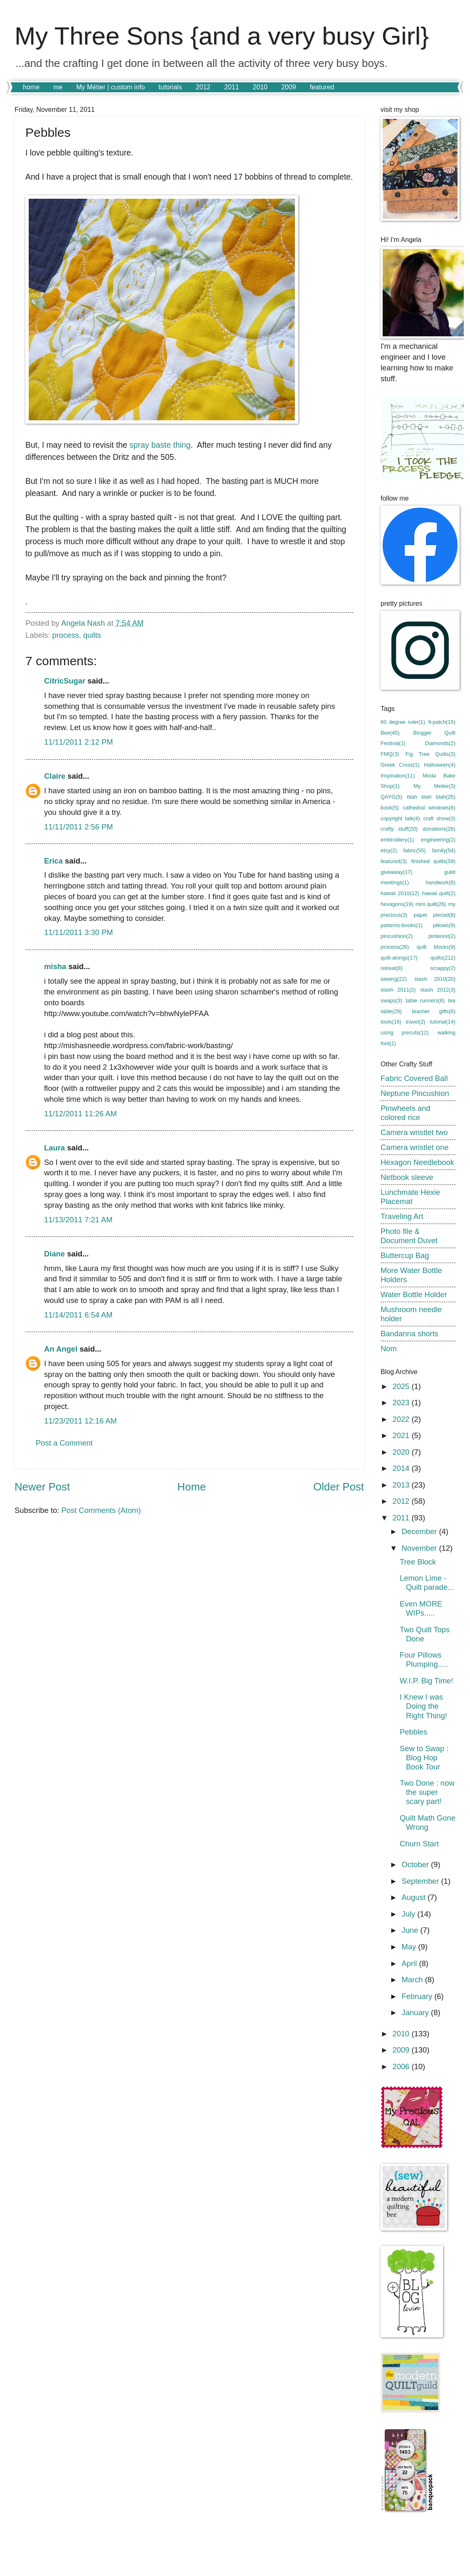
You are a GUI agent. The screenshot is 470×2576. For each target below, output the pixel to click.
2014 (401, 1468)
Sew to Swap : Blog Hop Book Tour (424, 1757)
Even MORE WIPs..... (421, 1608)
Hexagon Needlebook (417, 1162)
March (413, 1979)
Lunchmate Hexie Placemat (410, 1197)
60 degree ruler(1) (403, 722)
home (31, 87)
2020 (401, 1452)
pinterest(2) (441, 936)
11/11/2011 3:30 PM (78, 932)
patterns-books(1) (402, 925)
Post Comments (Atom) (101, 1510)
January (416, 2012)
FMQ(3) (390, 754)
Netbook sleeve (407, 1177)
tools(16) (391, 1022)
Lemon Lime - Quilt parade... (427, 1582)
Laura (54, 1147)
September (421, 1881)
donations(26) (439, 829)
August (415, 1897)
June (411, 1930)
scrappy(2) (442, 968)
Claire (54, 776)
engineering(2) (438, 839)
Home (191, 1487)
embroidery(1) (397, 839)
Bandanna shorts (409, 1333)
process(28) (395, 947)
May (410, 1946)
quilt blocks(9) (436, 947)
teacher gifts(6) (433, 1011)
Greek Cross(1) (400, 765)
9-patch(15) (441, 722)
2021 (401, 1435)
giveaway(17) (397, 872)
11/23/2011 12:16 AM (80, 1420)
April (410, 1963)
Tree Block (418, 1561)
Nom (389, 1348)
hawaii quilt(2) (438, 893)
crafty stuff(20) (399, 829)
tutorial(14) (442, 1022)
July (410, 1914)
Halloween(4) (439, 765)
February (418, 1996)
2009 (288, 87)
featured (322, 87)
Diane (54, 1253)
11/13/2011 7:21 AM (78, 1219)
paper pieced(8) (434, 915)
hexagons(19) (397, 904)
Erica (53, 860)
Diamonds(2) (440, 743)
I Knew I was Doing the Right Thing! (423, 1706)
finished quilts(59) (433, 861)
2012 (202, 87)
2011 (231, 87)
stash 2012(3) (437, 990)
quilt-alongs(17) (399, 958)
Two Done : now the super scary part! (427, 1792)
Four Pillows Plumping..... (424, 1659)
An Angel (60, 1349)
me (57, 87)
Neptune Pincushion (415, 1093)
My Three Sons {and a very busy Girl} (222, 36)
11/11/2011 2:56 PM (78, 826)
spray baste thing (159, 445)
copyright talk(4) (400, 818)
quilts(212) (442, 958)
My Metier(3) (434, 786)
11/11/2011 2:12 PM (78, 742)
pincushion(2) (397, 936)
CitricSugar (64, 680)
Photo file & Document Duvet (409, 1236)
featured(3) (394, 861)
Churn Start (419, 1843)
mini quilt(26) (431, 904)
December (420, 1531)
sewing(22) (394, 979)
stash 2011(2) (398, 990)
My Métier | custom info (110, 87)
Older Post (338, 1487)
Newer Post (42, 1487)
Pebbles (413, 1731)
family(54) (443, 850)
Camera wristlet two (414, 1132)
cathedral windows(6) (429, 807)
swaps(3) (391, 1000)
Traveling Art (402, 1216)
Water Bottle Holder (414, 1294)
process (65, 635)
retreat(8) (392, 968)
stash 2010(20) (434, 979)
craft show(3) (439, 818)
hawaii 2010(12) (400, 893)
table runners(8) (425, 1000)
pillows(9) (444, 925)
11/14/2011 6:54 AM (78, 1314)
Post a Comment (64, 1443)
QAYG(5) (391, 797)
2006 (401, 2066)
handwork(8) (440, 882)
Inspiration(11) (398, 775)
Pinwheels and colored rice (405, 1113)
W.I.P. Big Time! (426, 1680)
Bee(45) (390, 733)
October (416, 1864)
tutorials (170, 87)
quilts (92, 635)
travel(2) (415, 1022)
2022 (401, 1419)
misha (55, 966)
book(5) (390, 807)
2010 (260, 87)
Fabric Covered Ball (414, 1078)
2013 (401, 1484)
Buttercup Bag (405, 1255)
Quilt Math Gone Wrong (427, 1822)
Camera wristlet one (415, 1147)
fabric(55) (414, 850)
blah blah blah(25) (431, 797)
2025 (401, 1386)
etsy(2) (389, 850)
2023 (401, 1402)
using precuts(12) (405, 1032)
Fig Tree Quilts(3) (430, 754)
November (420, 1548)
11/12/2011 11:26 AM (80, 1113)
